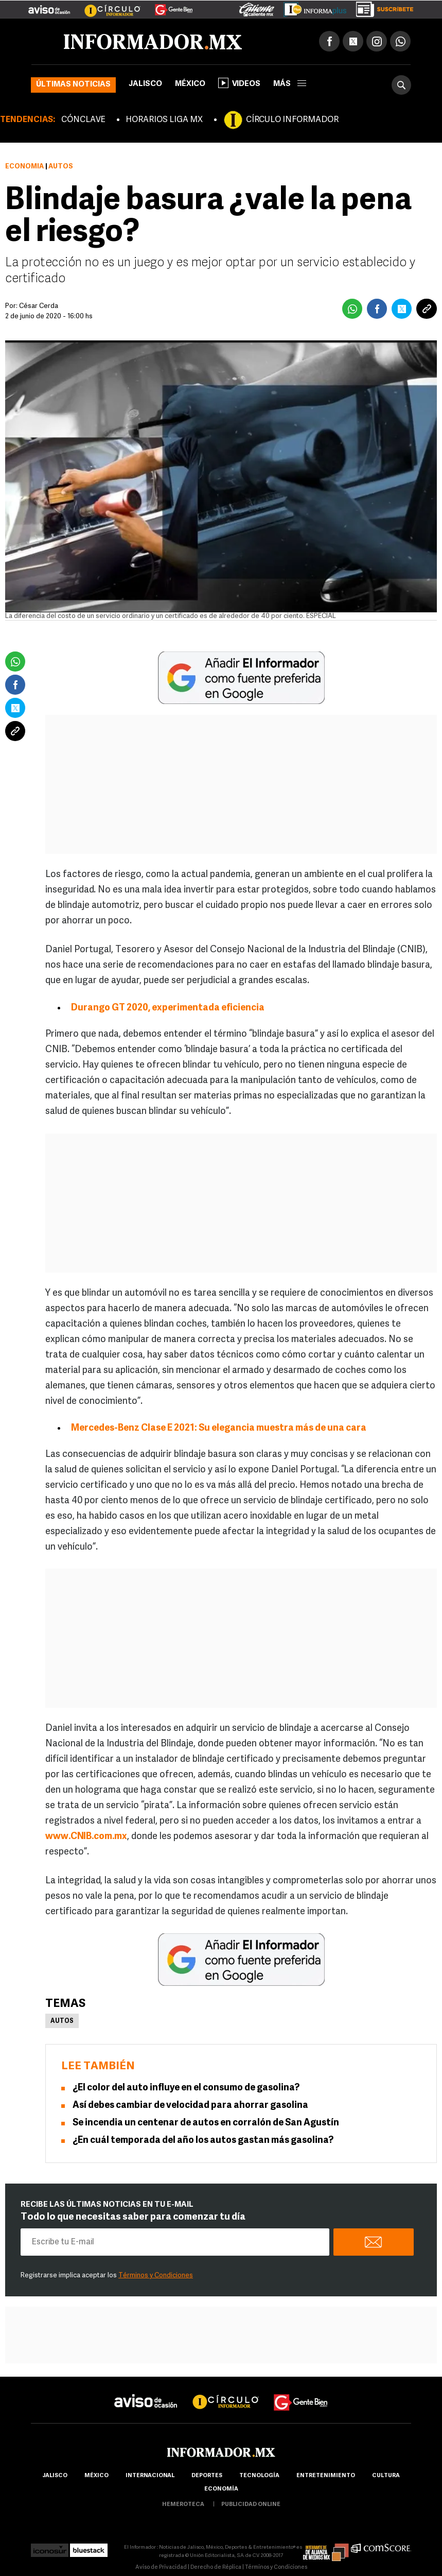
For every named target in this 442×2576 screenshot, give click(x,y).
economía (221, 2489)
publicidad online (250, 2505)
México (190, 84)
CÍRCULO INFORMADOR (292, 120)
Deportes (206, 2476)
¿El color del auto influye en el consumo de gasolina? (186, 2088)
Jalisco (145, 84)
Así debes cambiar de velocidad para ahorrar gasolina (190, 2105)
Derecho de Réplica (215, 2567)
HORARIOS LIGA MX (164, 120)
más (289, 84)
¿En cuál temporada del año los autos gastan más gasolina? (203, 2140)
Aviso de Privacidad (161, 2567)
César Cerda (38, 306)
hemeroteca (183, 2505)
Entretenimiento (325, 2476)
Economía (24, 166)
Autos (62, 2021)
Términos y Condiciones (155, 2275)
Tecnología (259, 2476)
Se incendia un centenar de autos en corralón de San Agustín (206, 2123)
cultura (386, 2476)
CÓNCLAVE (83, 120)
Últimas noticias (73, 85)
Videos (239, 83)
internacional (150, 2476)
